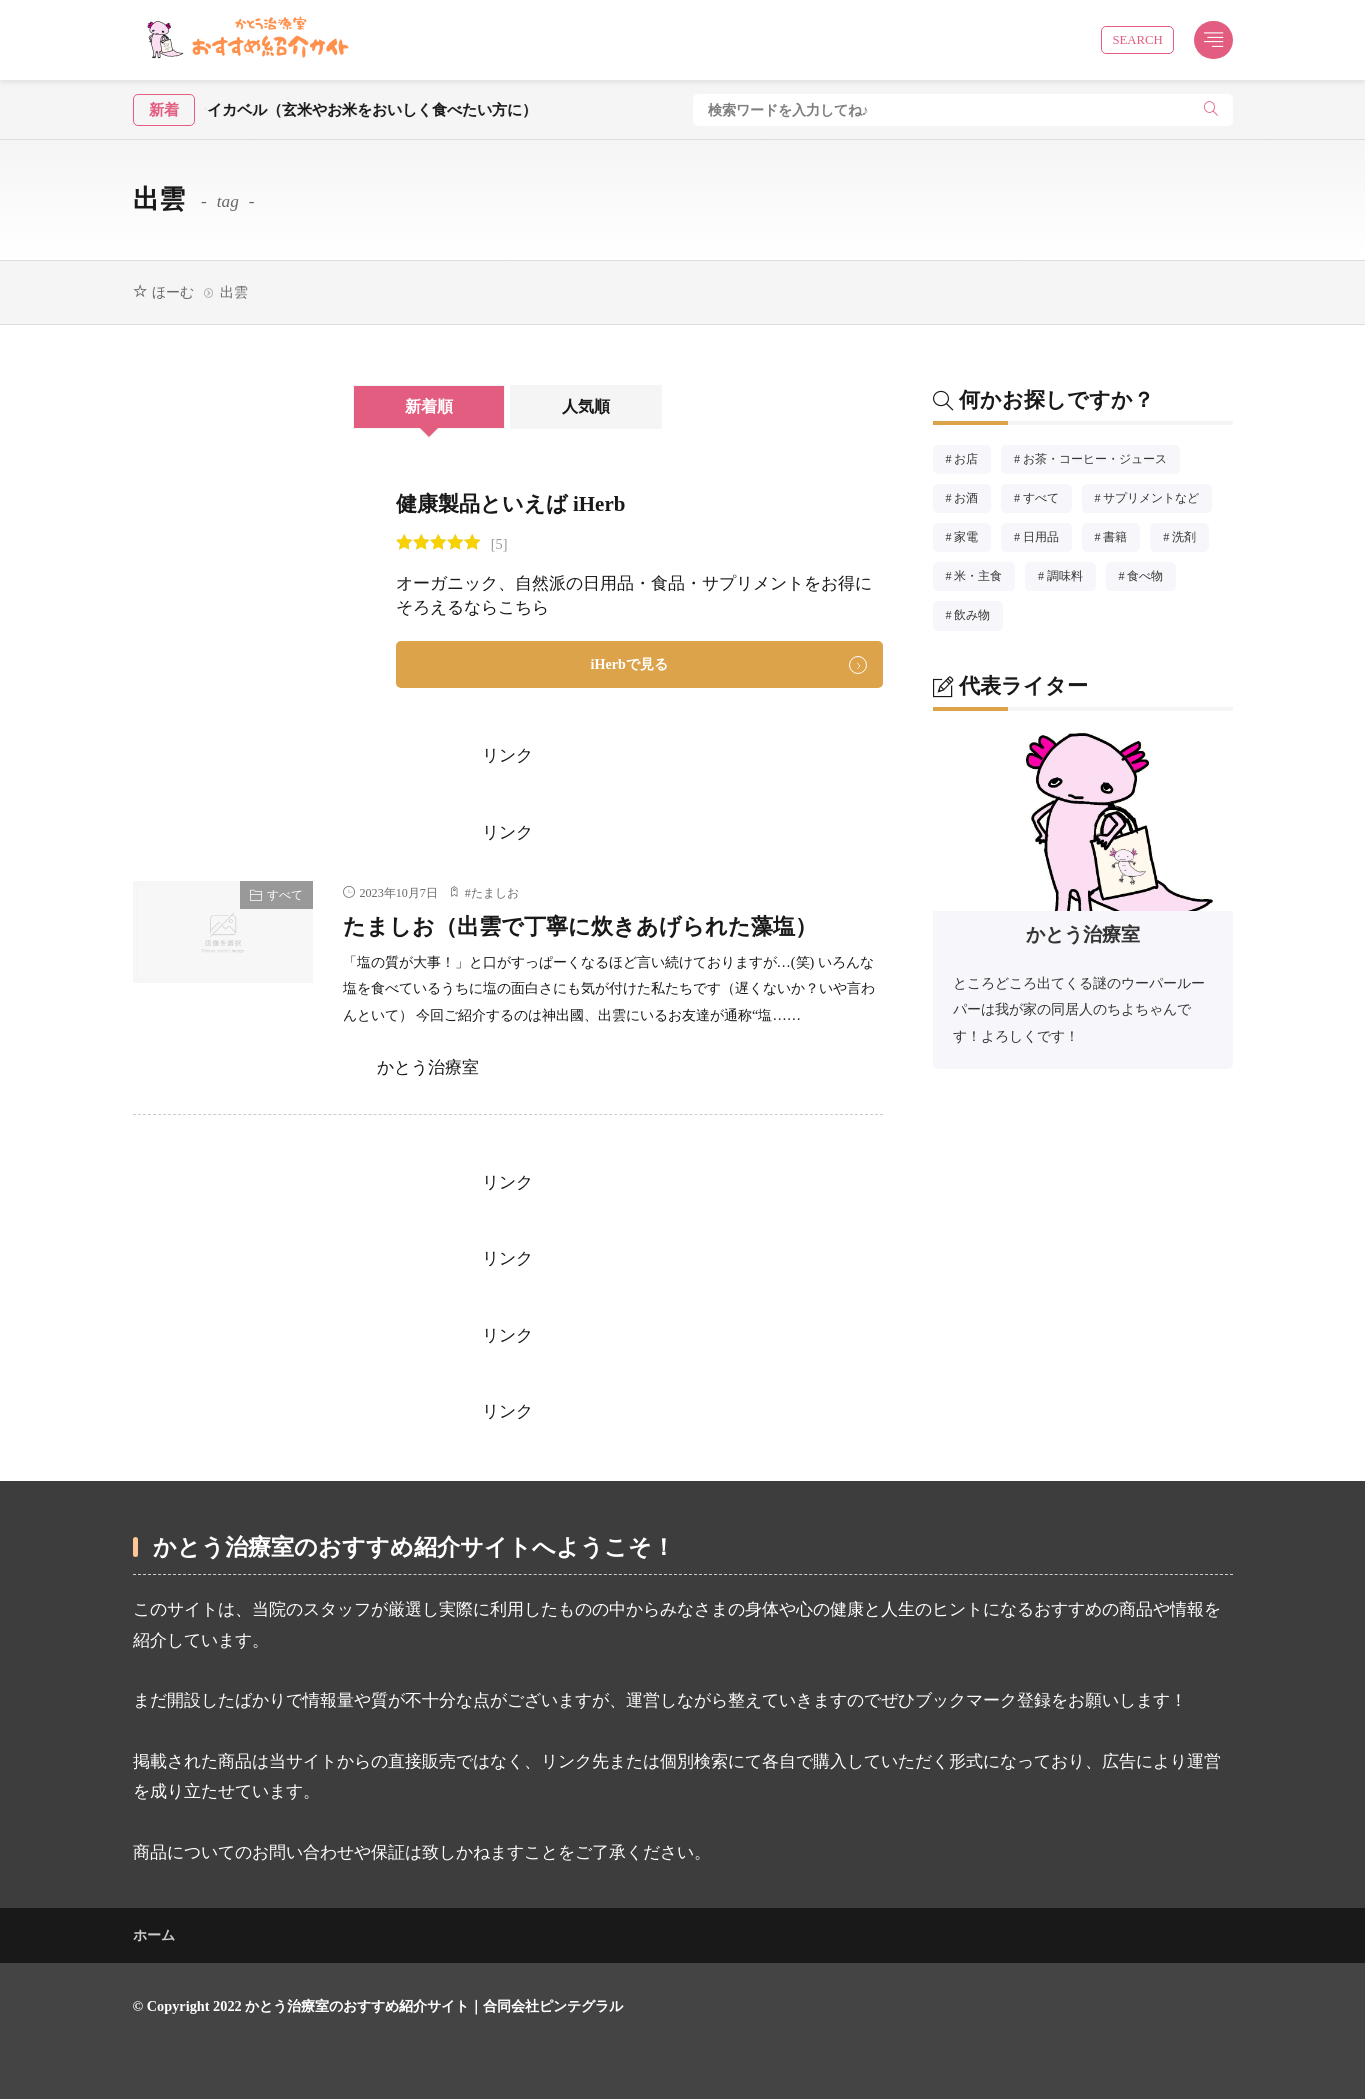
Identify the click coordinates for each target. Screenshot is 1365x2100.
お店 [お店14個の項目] (972, 462)
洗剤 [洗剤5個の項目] (1190, 540)
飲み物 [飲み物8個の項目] (978, 618)
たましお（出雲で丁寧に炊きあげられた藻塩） (590, 926)
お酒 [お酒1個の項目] (972, 501)
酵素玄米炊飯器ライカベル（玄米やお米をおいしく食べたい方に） (390, 109)
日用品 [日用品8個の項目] (1047, 540)
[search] (1211, 110)
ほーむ (173, 292)
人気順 (590, 406)
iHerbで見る (629, 664)
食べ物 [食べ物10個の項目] (1151, 579)
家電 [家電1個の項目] (972, 540)
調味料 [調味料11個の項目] (1071, 579)
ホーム (154, 1936)
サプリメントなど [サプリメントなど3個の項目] (1157, 501)
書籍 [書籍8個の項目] (1121, 540)
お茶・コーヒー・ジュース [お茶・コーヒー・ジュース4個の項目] (1101, 462)
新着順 (425, 406)
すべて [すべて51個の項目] (1047, 501)
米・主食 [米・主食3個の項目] (984, 579)
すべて (285, 896)
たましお (495, 894)
